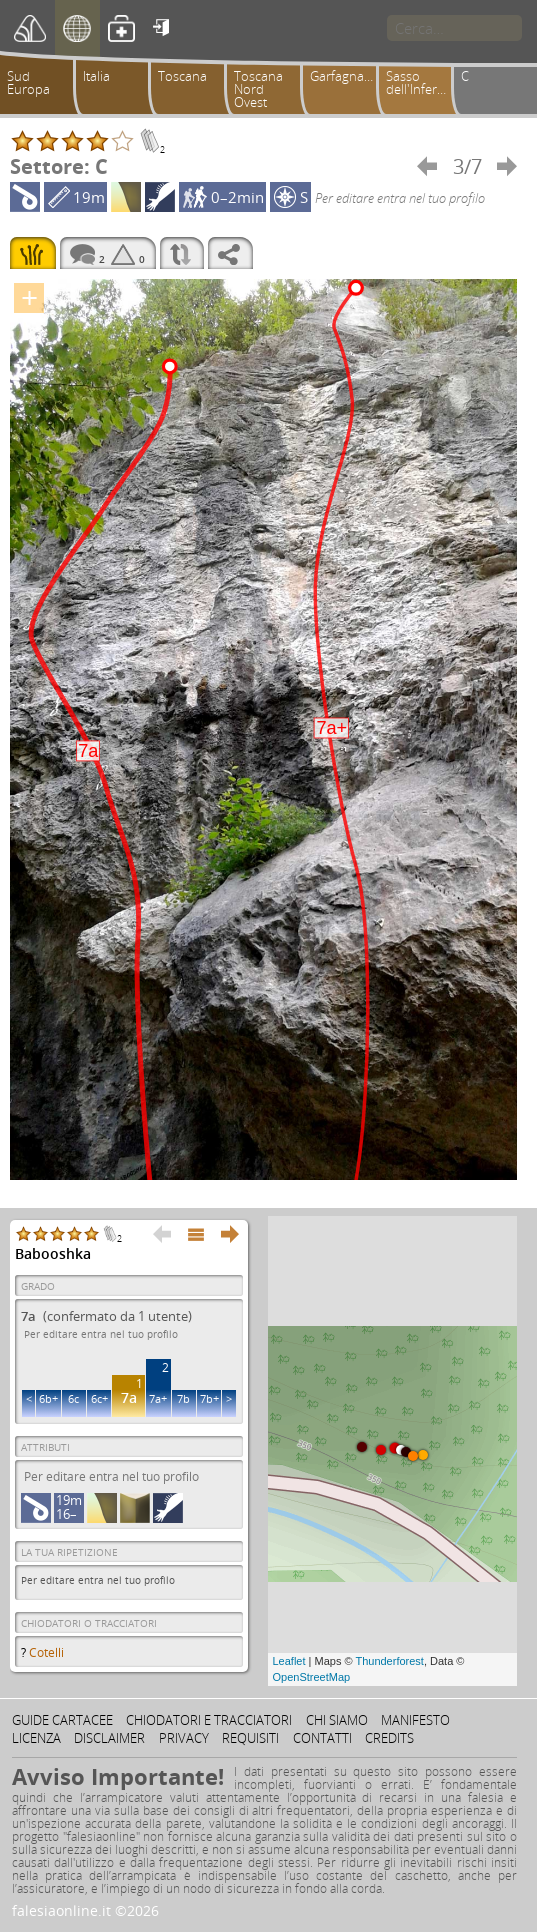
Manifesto (415, 1720)
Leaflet (289, 1661)
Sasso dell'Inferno (419, 82)
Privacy (184, 1738)
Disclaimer (109, 1738)
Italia (96, 76)
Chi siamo (337, 1720)
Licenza (36, 1738)
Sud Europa (28, 82)
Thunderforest (389, 1661)
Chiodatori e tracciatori (209, 1720)
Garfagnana (344, 76)
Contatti (322, 1738)
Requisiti (250, 1738)
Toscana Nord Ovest (258, 89)
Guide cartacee (62, 1720)
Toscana (182, 76)
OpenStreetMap (312, 1677)
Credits (389, 1738)
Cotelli (46, 1652)
